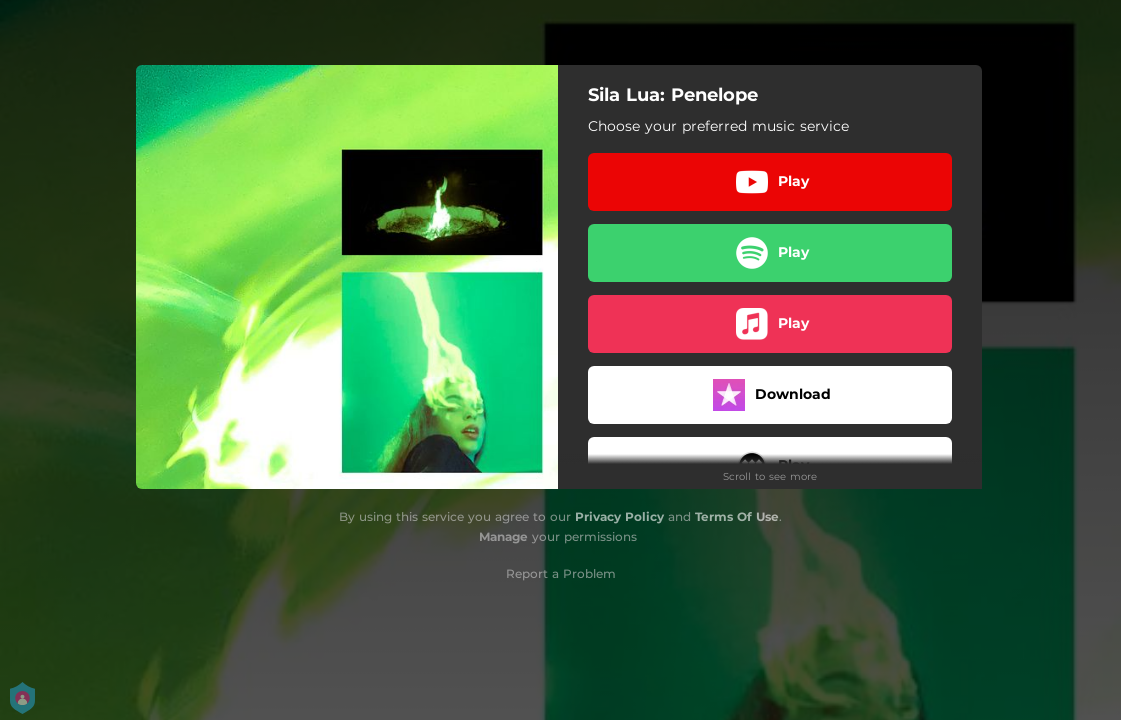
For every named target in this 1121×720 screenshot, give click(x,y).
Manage (503, 536)
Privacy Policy (619, 516)
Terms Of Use (737, 516)
